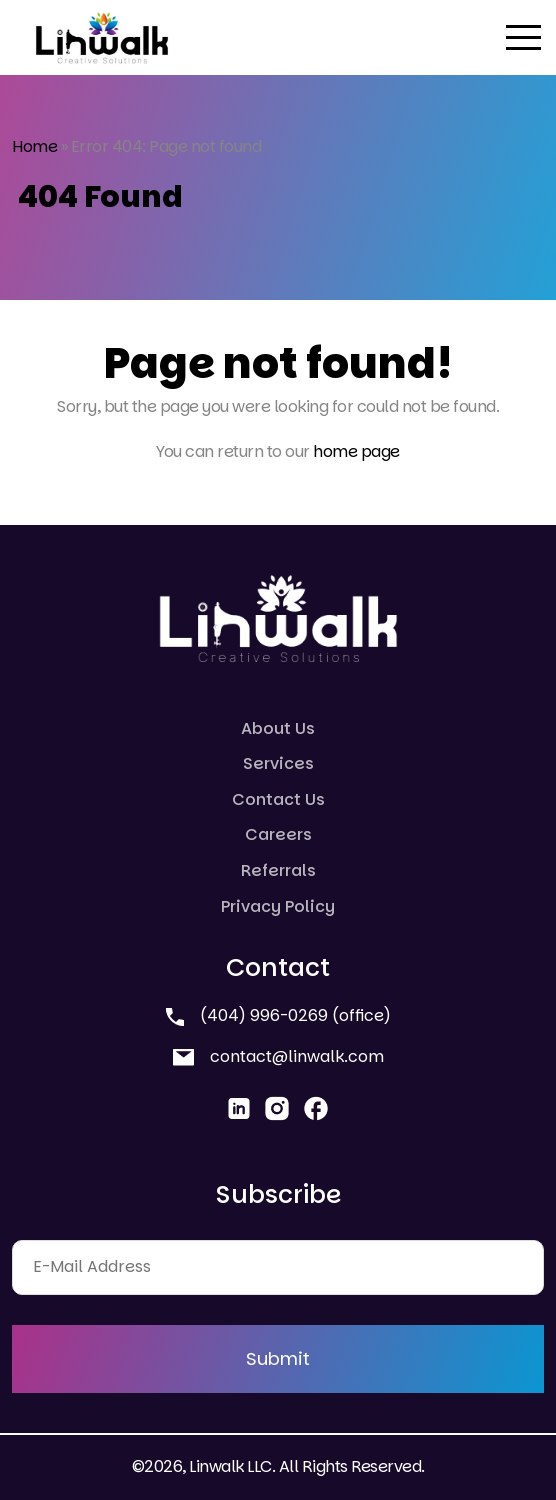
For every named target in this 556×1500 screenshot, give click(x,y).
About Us (278, 728)
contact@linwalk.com (278, 1056)
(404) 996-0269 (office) (278, 1015)
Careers (278, 834)
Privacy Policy (278, 906)
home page (356, 451)
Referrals (278, 870)
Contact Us (278, 799)
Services (278, 763)
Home (34, 146)
